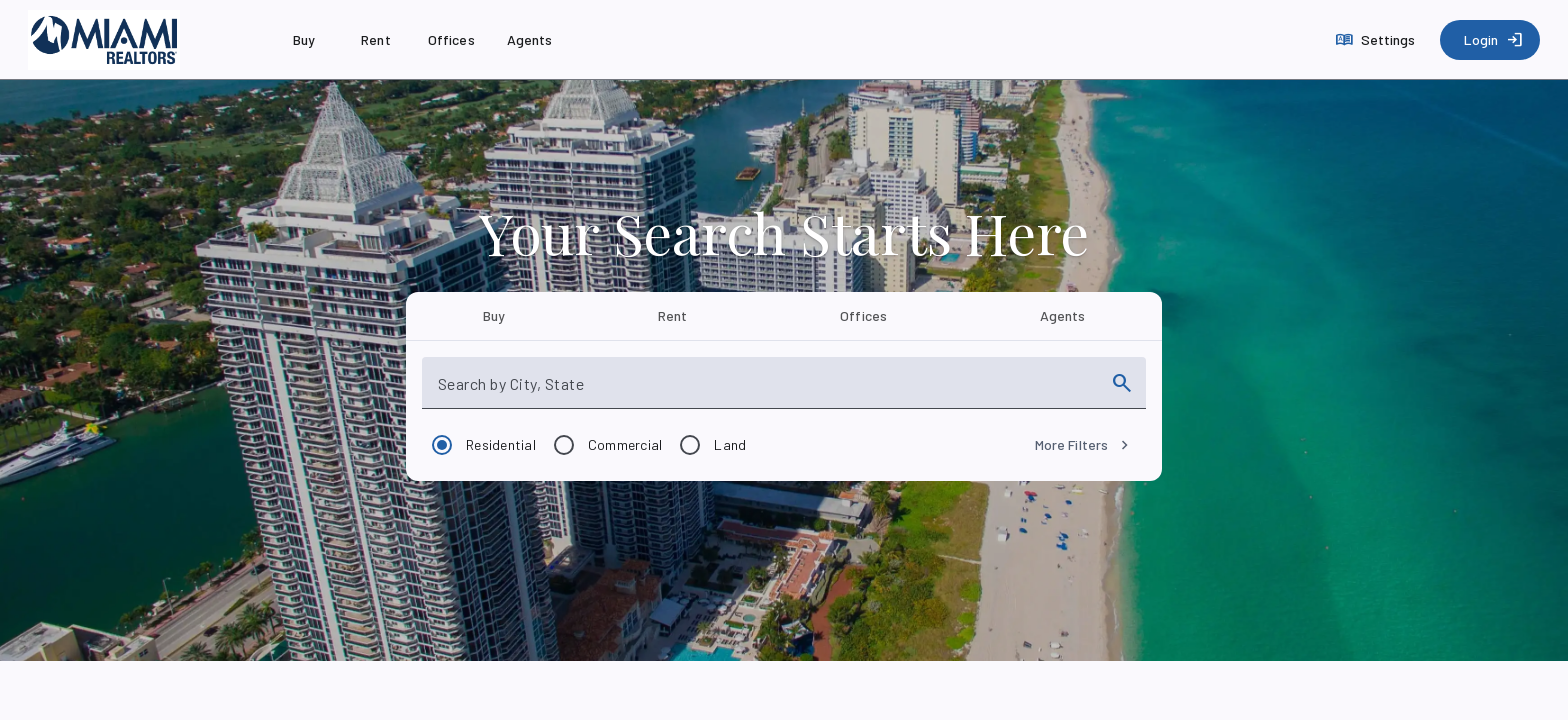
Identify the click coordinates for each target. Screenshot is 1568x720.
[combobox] (766, 391)
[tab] (493, 316)
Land (730, 444)
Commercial (625, 444)
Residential (501, 444)
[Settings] (1377, 40)
